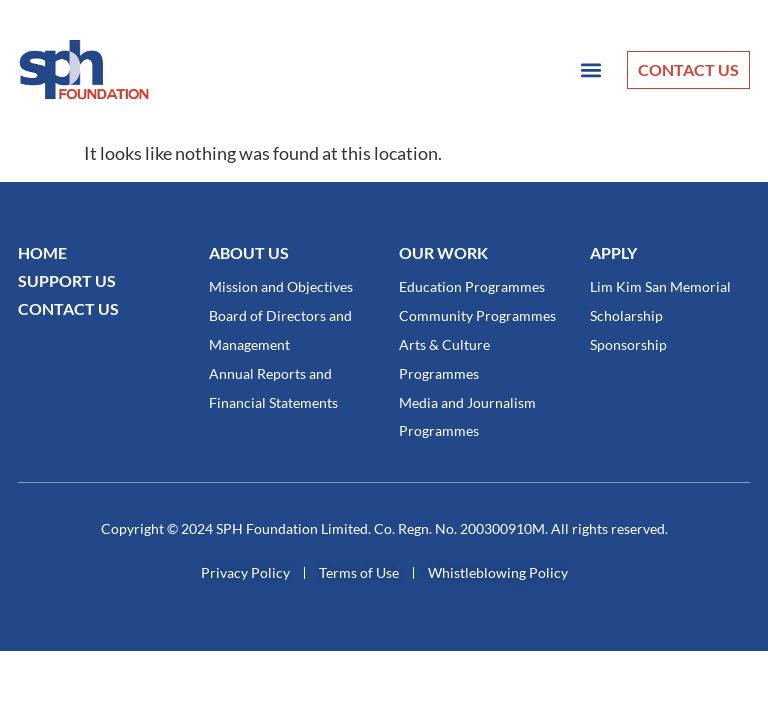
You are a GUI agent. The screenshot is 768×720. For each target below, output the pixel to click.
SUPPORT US (67, 280)
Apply (613, 252)
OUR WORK (443, 252)
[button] (590, 69)
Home (42, 252)
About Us (249, 252)
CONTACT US (68, 308)
